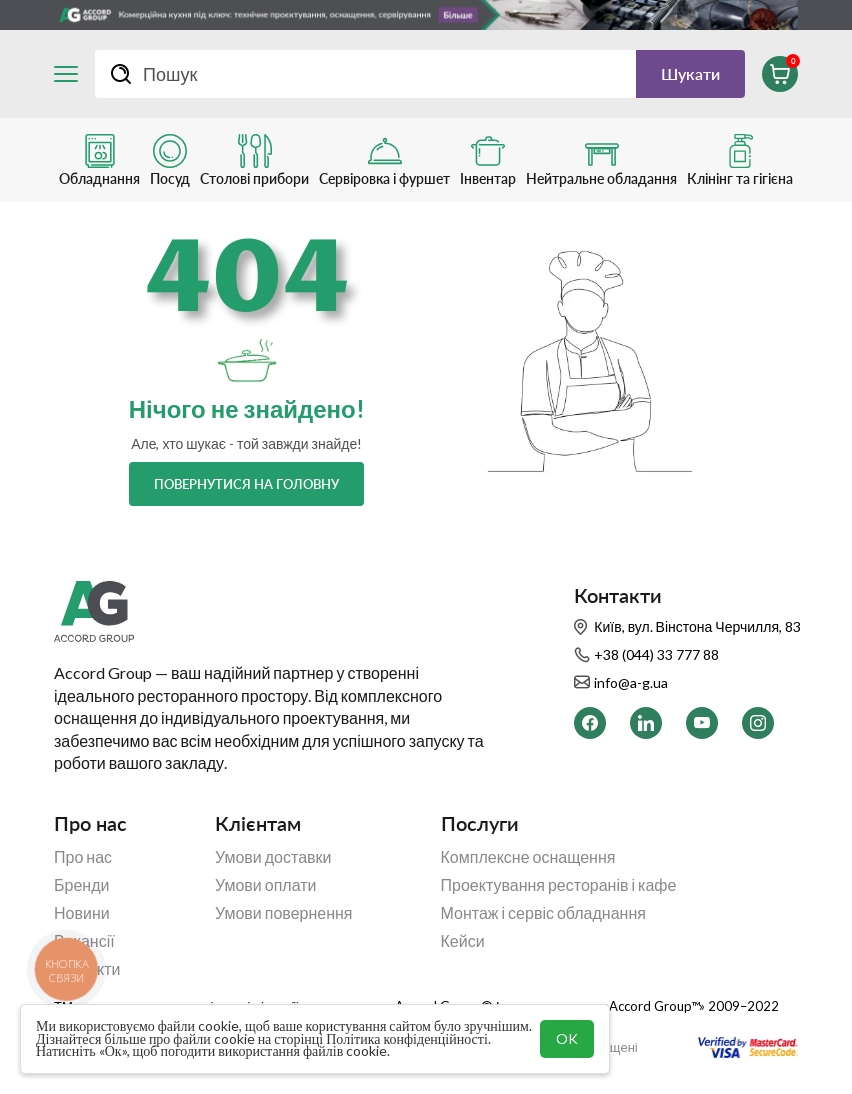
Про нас (83, 857)
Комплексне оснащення (528, 857)
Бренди (81, 885)
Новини (82, 913)
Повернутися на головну (246, 484)
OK (567, 1038)
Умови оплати (266, 885)
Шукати (690, 73)
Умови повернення (284, 913)
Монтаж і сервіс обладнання (543, 913)
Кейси (463, 941)
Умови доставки (273, 857)
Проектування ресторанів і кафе (559, 885)
